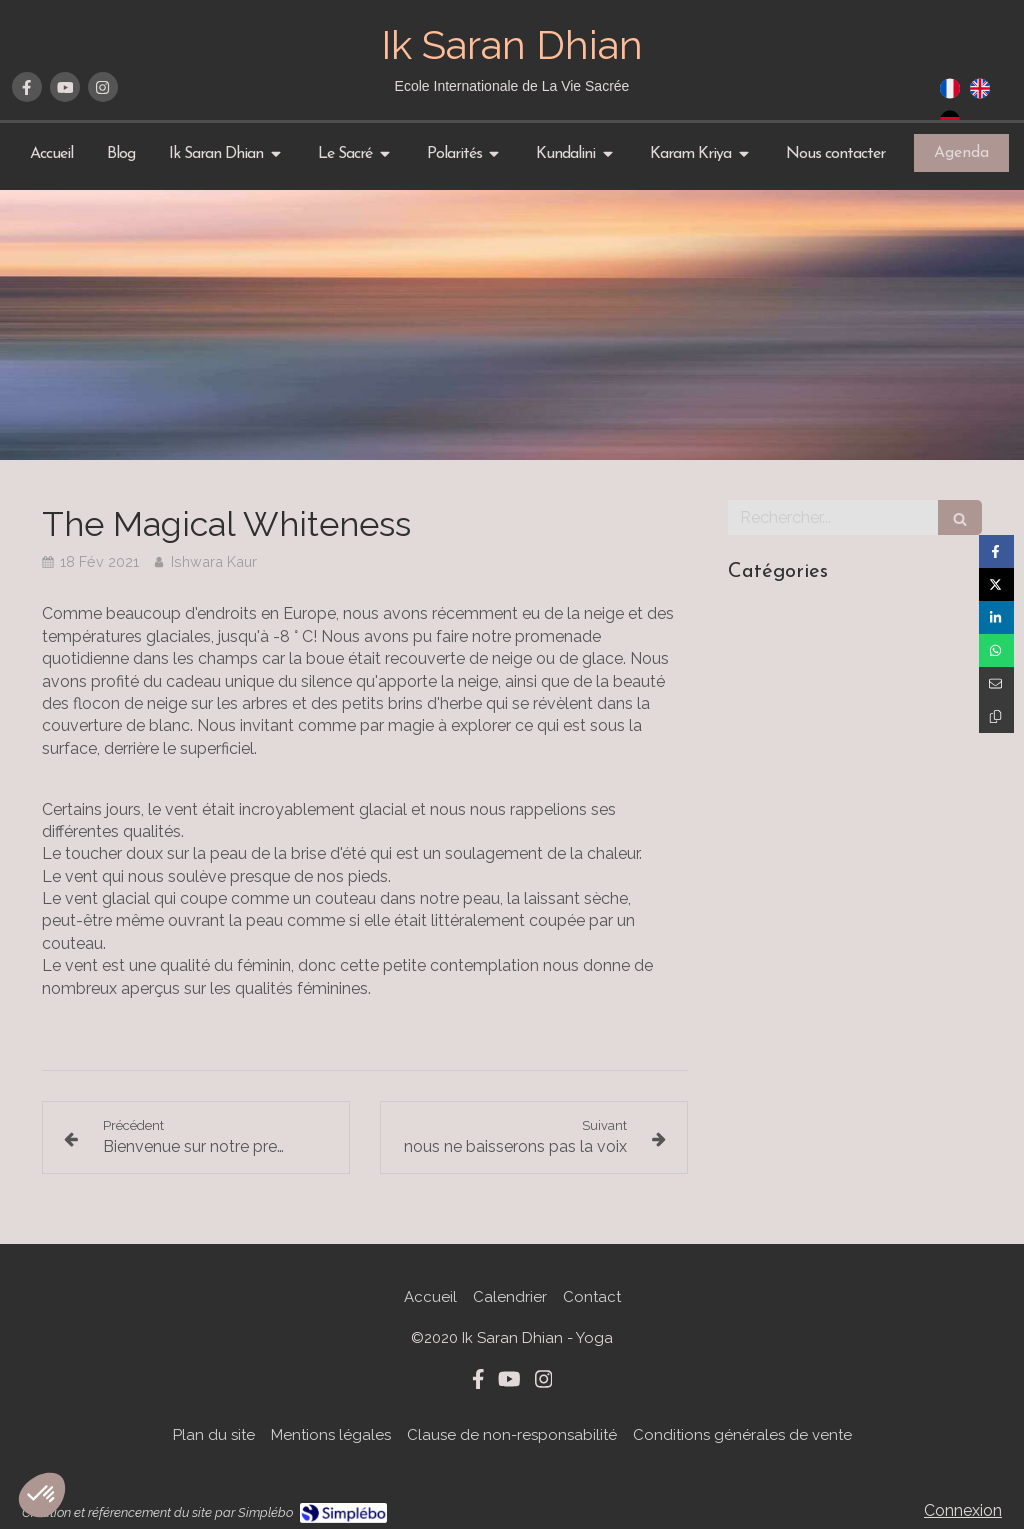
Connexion (963, 1510)
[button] (42, 1495)
